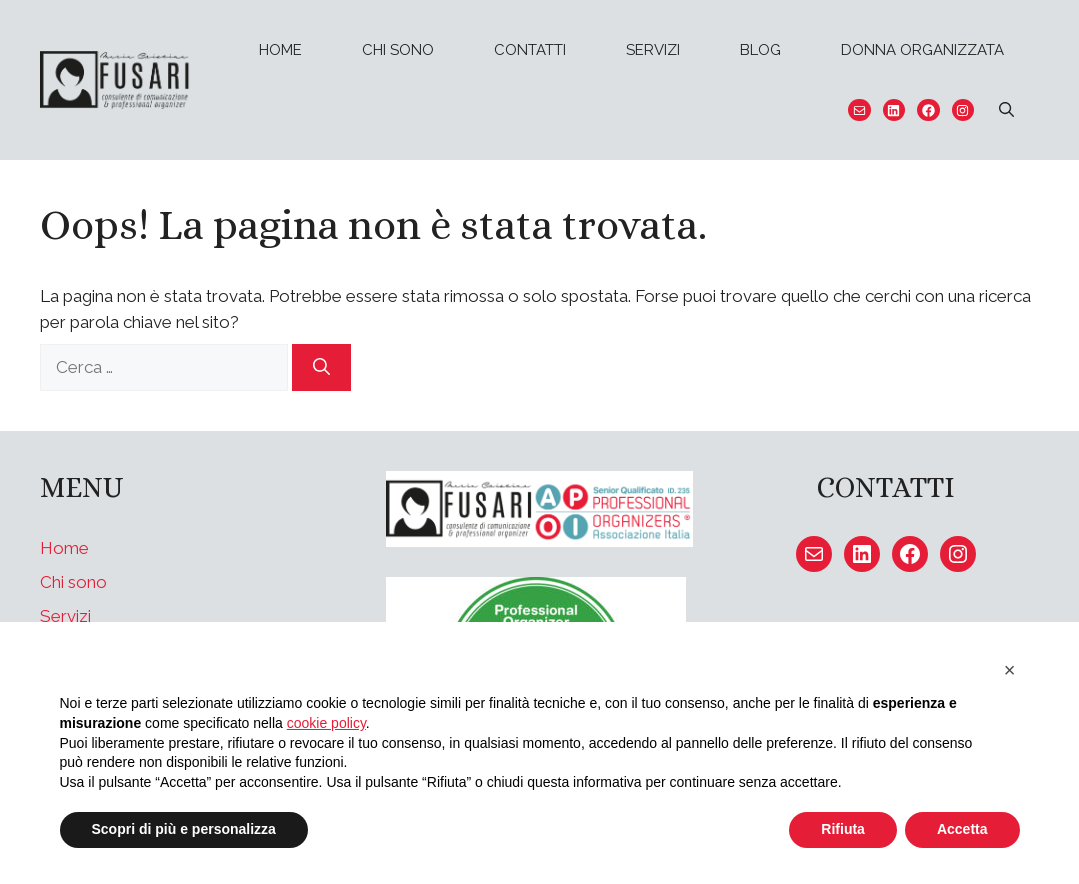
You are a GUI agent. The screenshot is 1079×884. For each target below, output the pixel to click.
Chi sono (398, 50)
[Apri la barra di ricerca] (1006, 110)
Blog (760, 50)
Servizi (653, 50)
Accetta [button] (962, 829)
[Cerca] (321, 368)
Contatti (530, 50)
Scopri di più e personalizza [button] (184, 829)
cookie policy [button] (326, 723)
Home (280, 50)
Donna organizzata (922, 50)
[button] (1010, 670)
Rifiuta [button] (843, 829)
